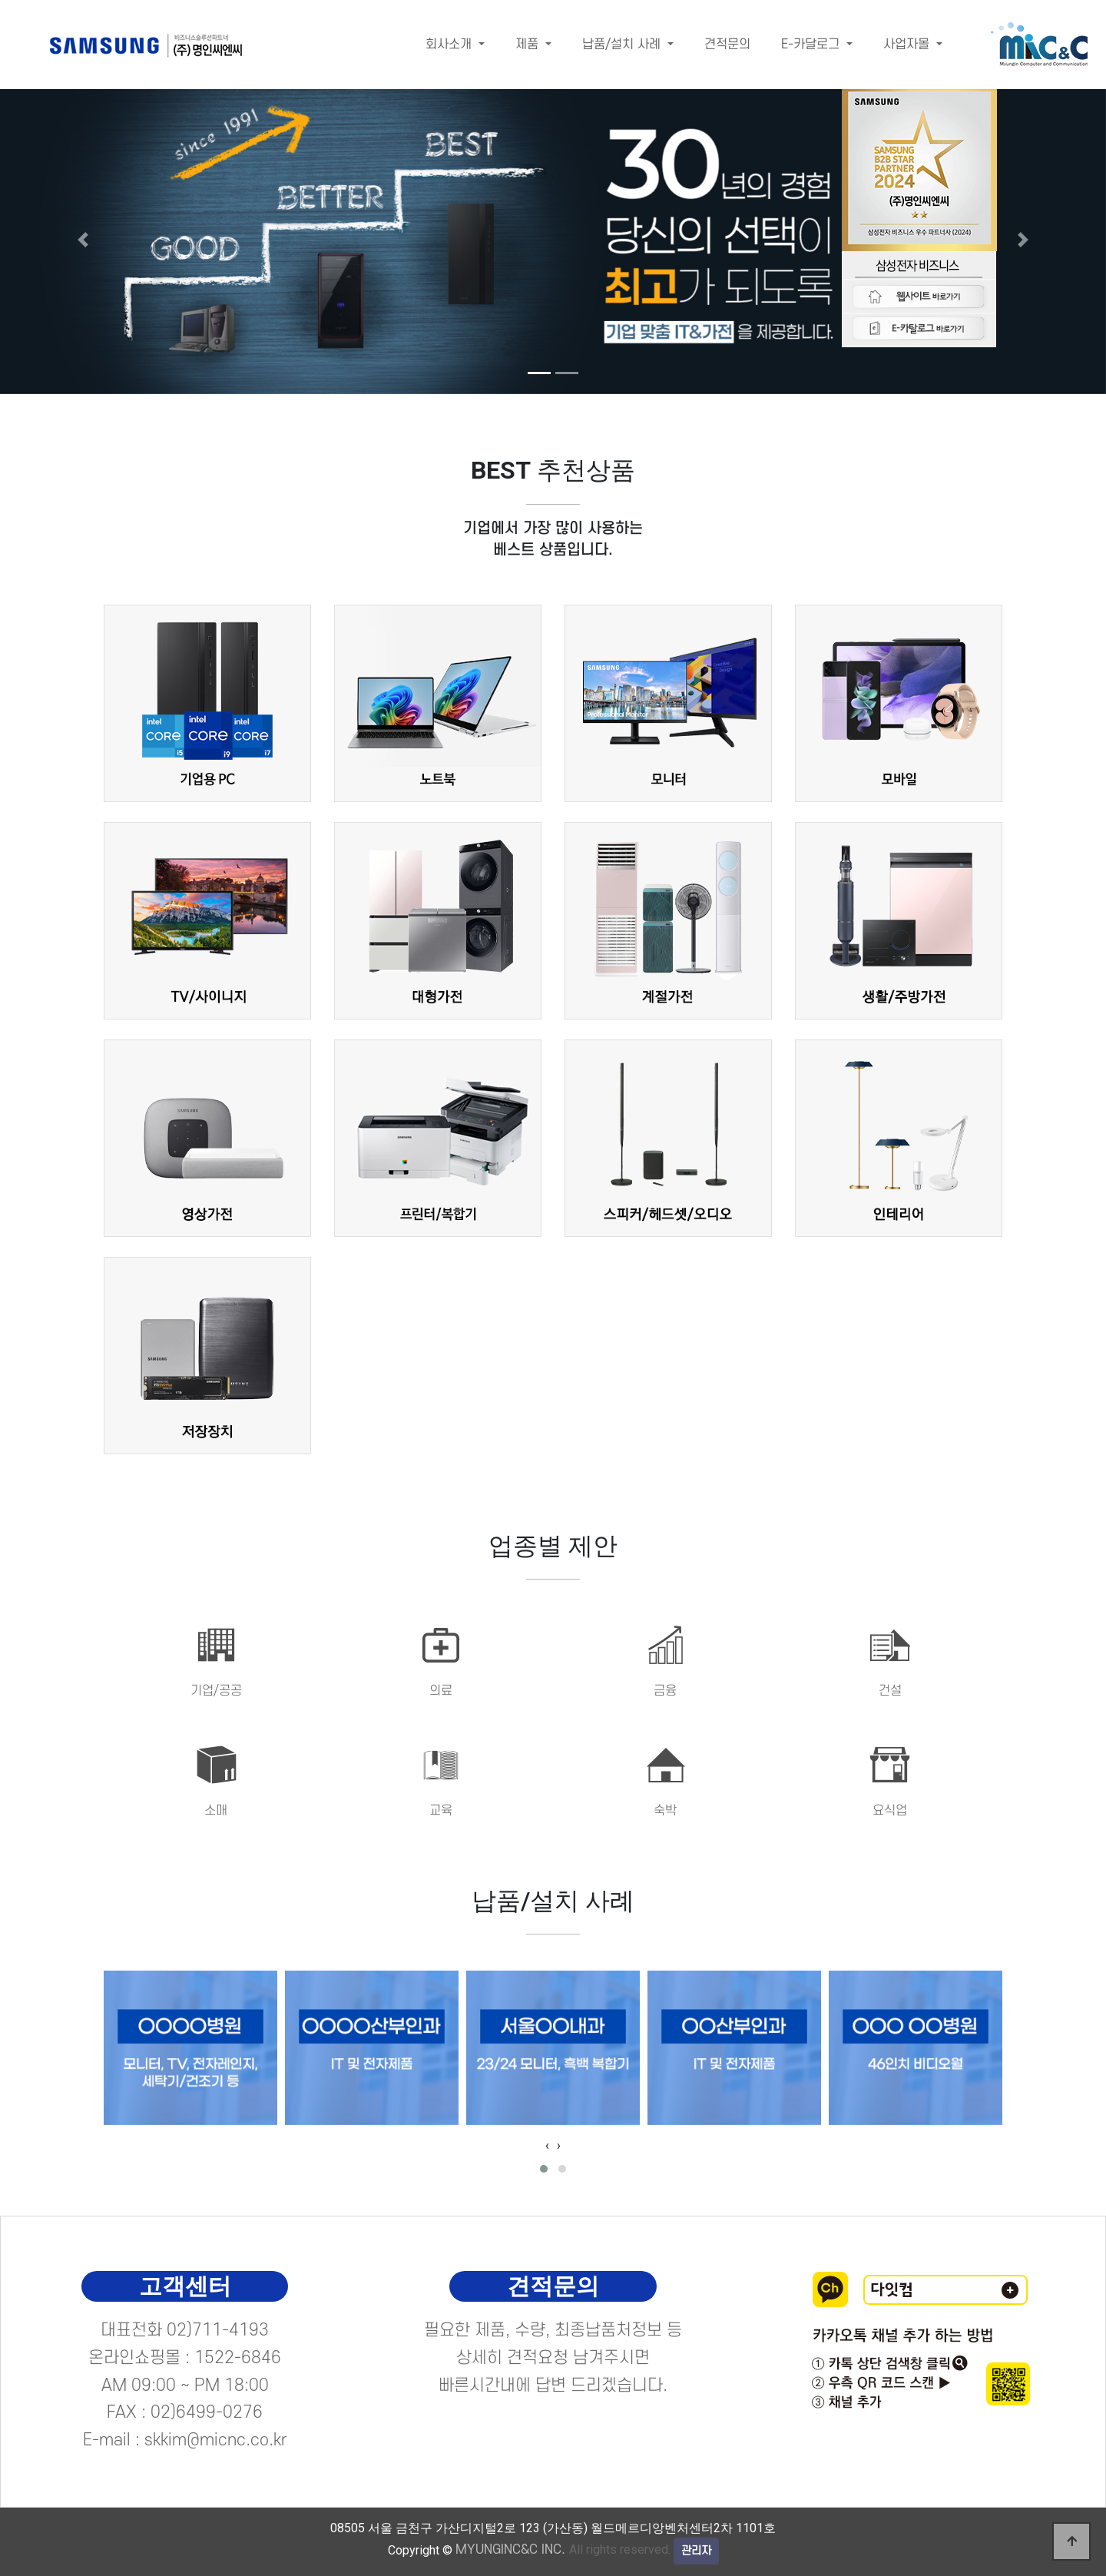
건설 (890, 1691)
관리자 (696, 2551)
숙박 (665, 1811)
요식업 (890, 1811)
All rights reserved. (563, 2549)
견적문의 (727, 44)
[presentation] (547, 2146)
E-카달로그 (812, 44)
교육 (440, 1811)
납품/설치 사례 (623, 44)
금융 (665, 1691)
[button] (83, 239)
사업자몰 (908, 44)
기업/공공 (216, 1691)
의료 (440, 1691)
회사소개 (450, 44)
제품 (528, 44)
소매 (215, 1811)
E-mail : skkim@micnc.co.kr (185, 2440)
